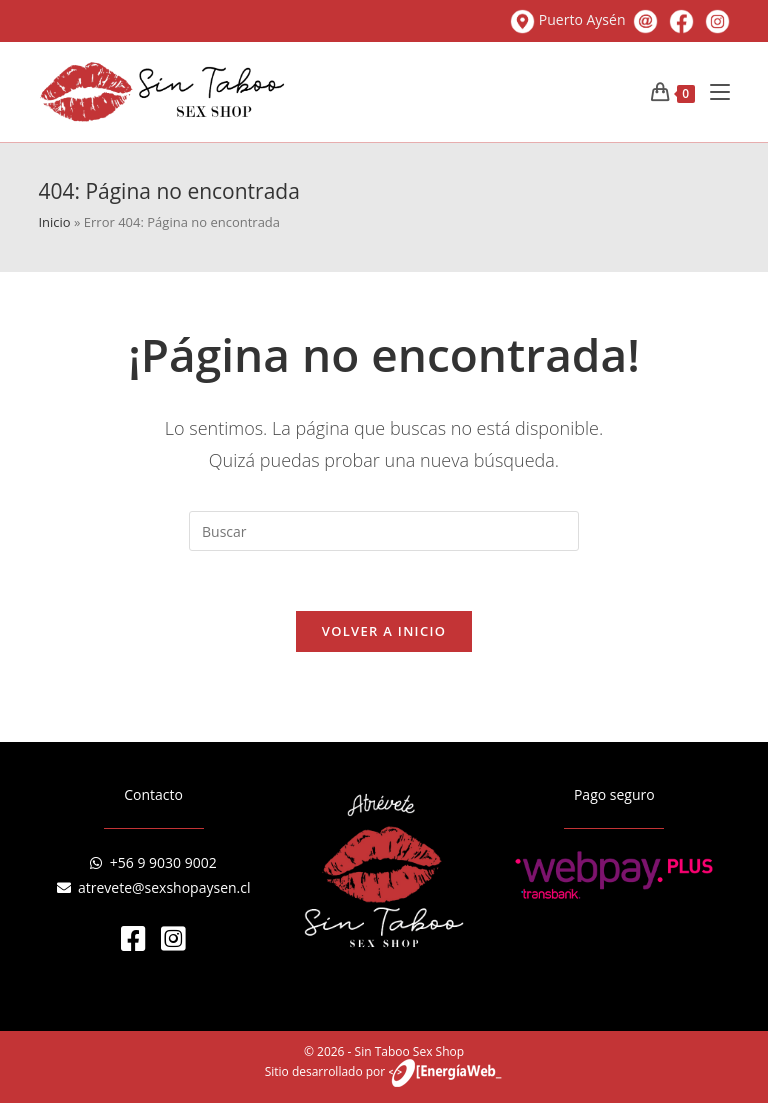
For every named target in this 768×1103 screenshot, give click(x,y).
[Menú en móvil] (712, 92)
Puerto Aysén (569, 19)
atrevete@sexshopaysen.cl (154, 887)
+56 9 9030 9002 (153, 862)
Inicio (54, 222)
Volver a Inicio (384, 631)
